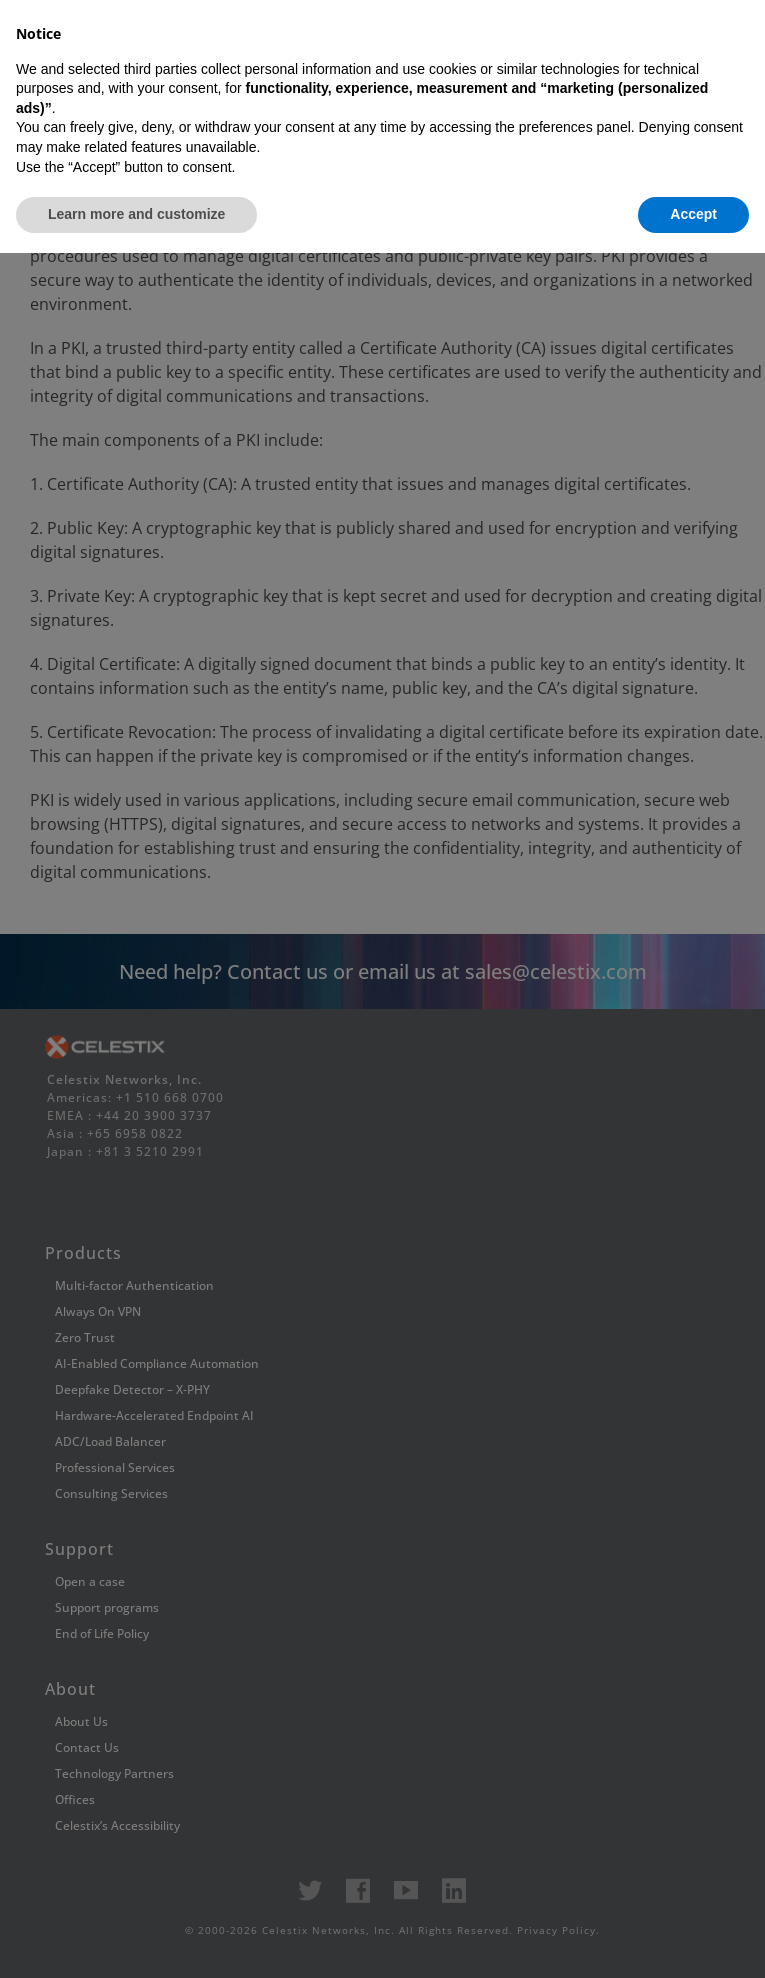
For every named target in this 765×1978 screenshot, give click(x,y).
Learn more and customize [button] (136, 1939)
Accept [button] (693, 1939)
